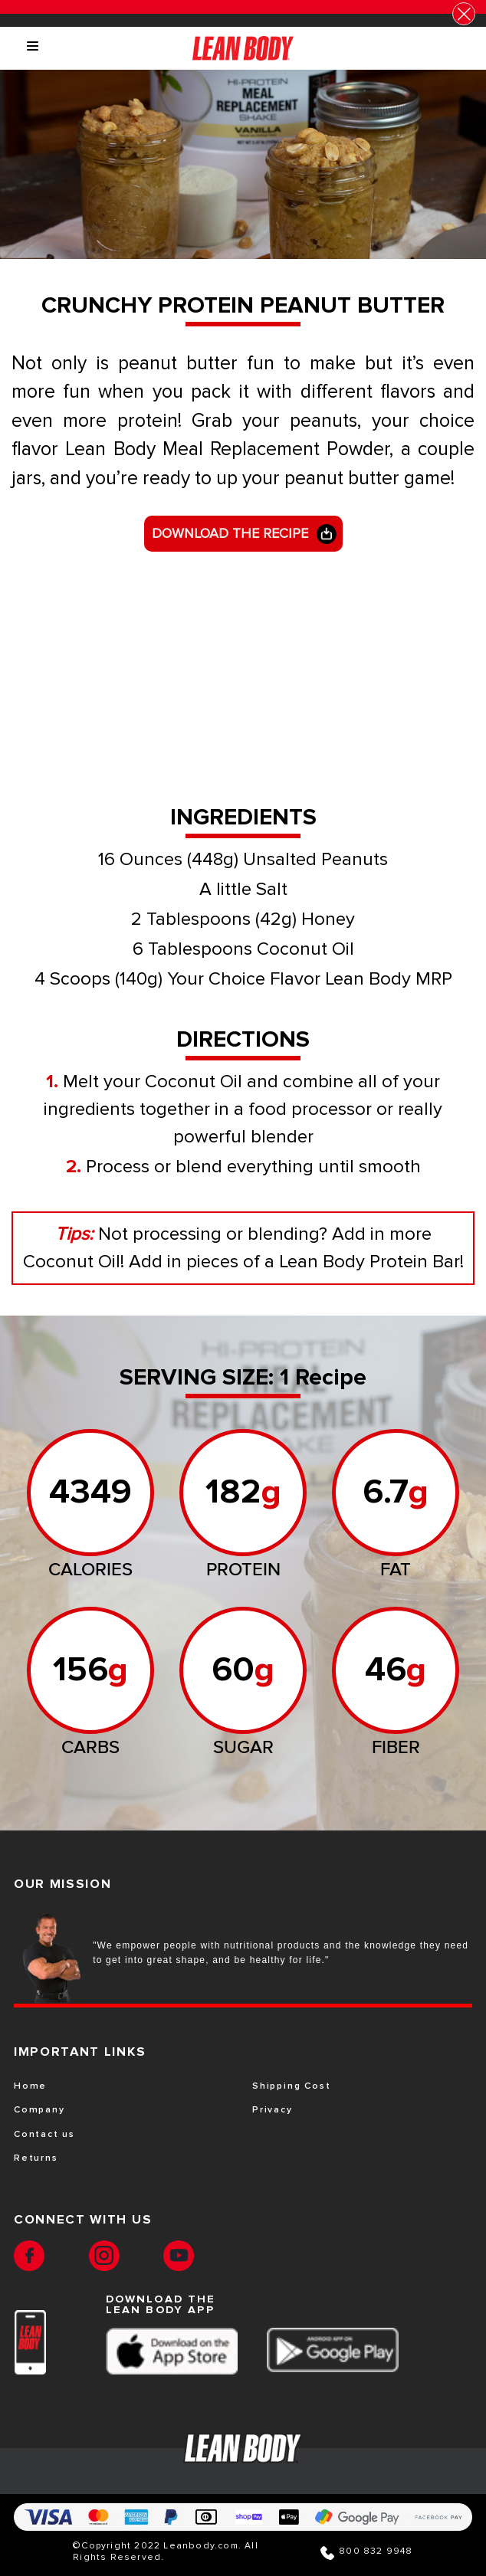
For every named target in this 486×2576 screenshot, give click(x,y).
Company (39, 2110)
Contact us (44, 2134)
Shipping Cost (291, 2086)
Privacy (272, 2110)
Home (30, 2086)
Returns (36, 2158)
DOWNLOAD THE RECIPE (230, 533)
